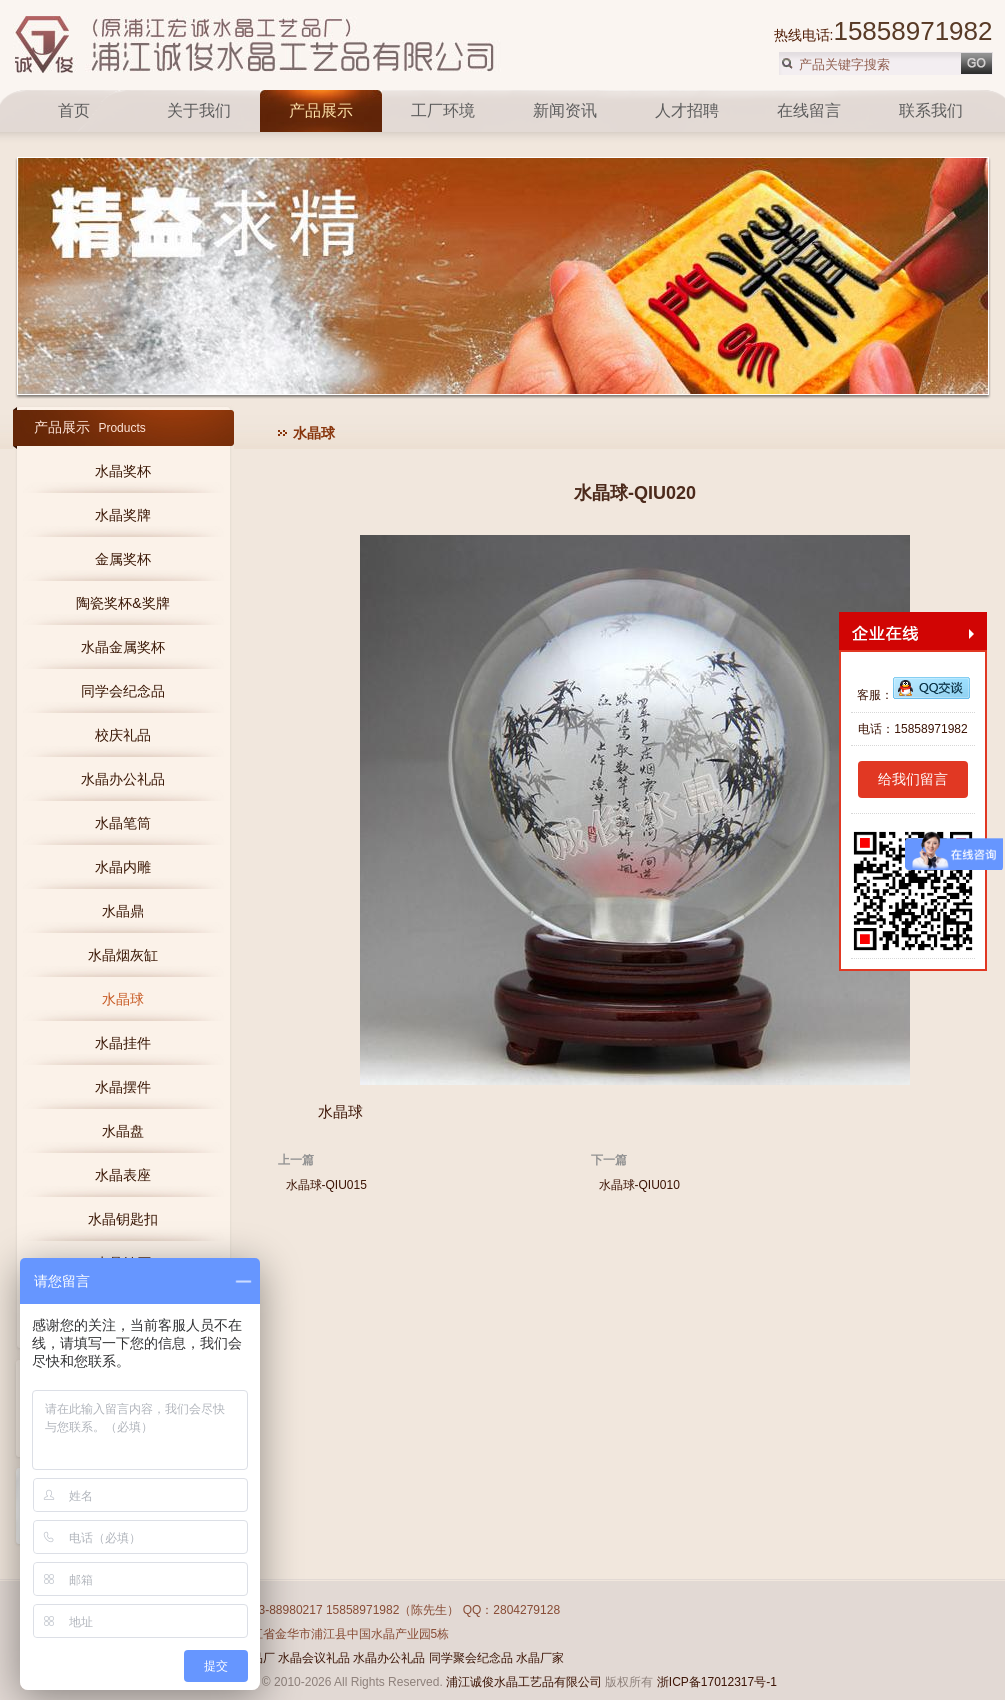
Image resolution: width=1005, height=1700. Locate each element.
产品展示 (321, 110)
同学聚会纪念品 (471, 1658)
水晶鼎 (123, 911)
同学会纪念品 (123, 691)
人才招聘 (687, 110)
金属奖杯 (123, 559)
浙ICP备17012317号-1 (717, 1682)
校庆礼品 (123, 735)
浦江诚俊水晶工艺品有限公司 (524, 1682)
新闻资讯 (565, 110)
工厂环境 (443, 110)
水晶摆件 (123, 1087)
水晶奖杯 (123, 471)
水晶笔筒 (123, 823)
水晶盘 (123, 1131)
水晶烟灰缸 (123, 955)
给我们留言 (913, 779)
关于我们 (199, 110)
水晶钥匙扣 (123, 1219)
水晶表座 (123, 1175)
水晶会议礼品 (314, 1658)
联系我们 (931, 110)
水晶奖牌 (123, 515)
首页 (76, 110)
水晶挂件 (123, 1043)
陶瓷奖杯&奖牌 (122, 603)
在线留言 (809, 110)
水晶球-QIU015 (326, 1185)
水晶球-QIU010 (639, 1185)
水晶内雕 (123, 867)
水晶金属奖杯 (123, 647)
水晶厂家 (540, 1658)
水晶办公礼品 (123, 779)
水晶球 (123, 999)
